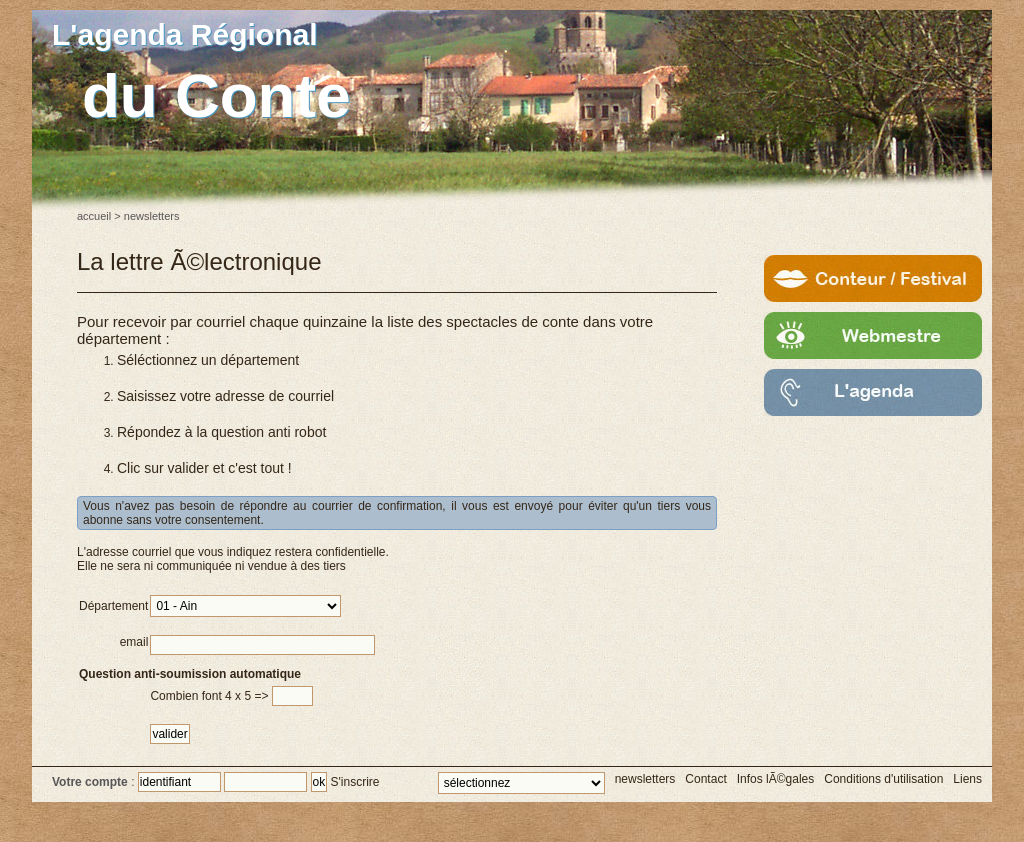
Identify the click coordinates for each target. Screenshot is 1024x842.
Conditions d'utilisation (883, 779)
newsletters (645, 779)
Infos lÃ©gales (776, 779)
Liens (967, 779)
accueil (94, 216)
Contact (705, 779)
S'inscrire (355, 782)
